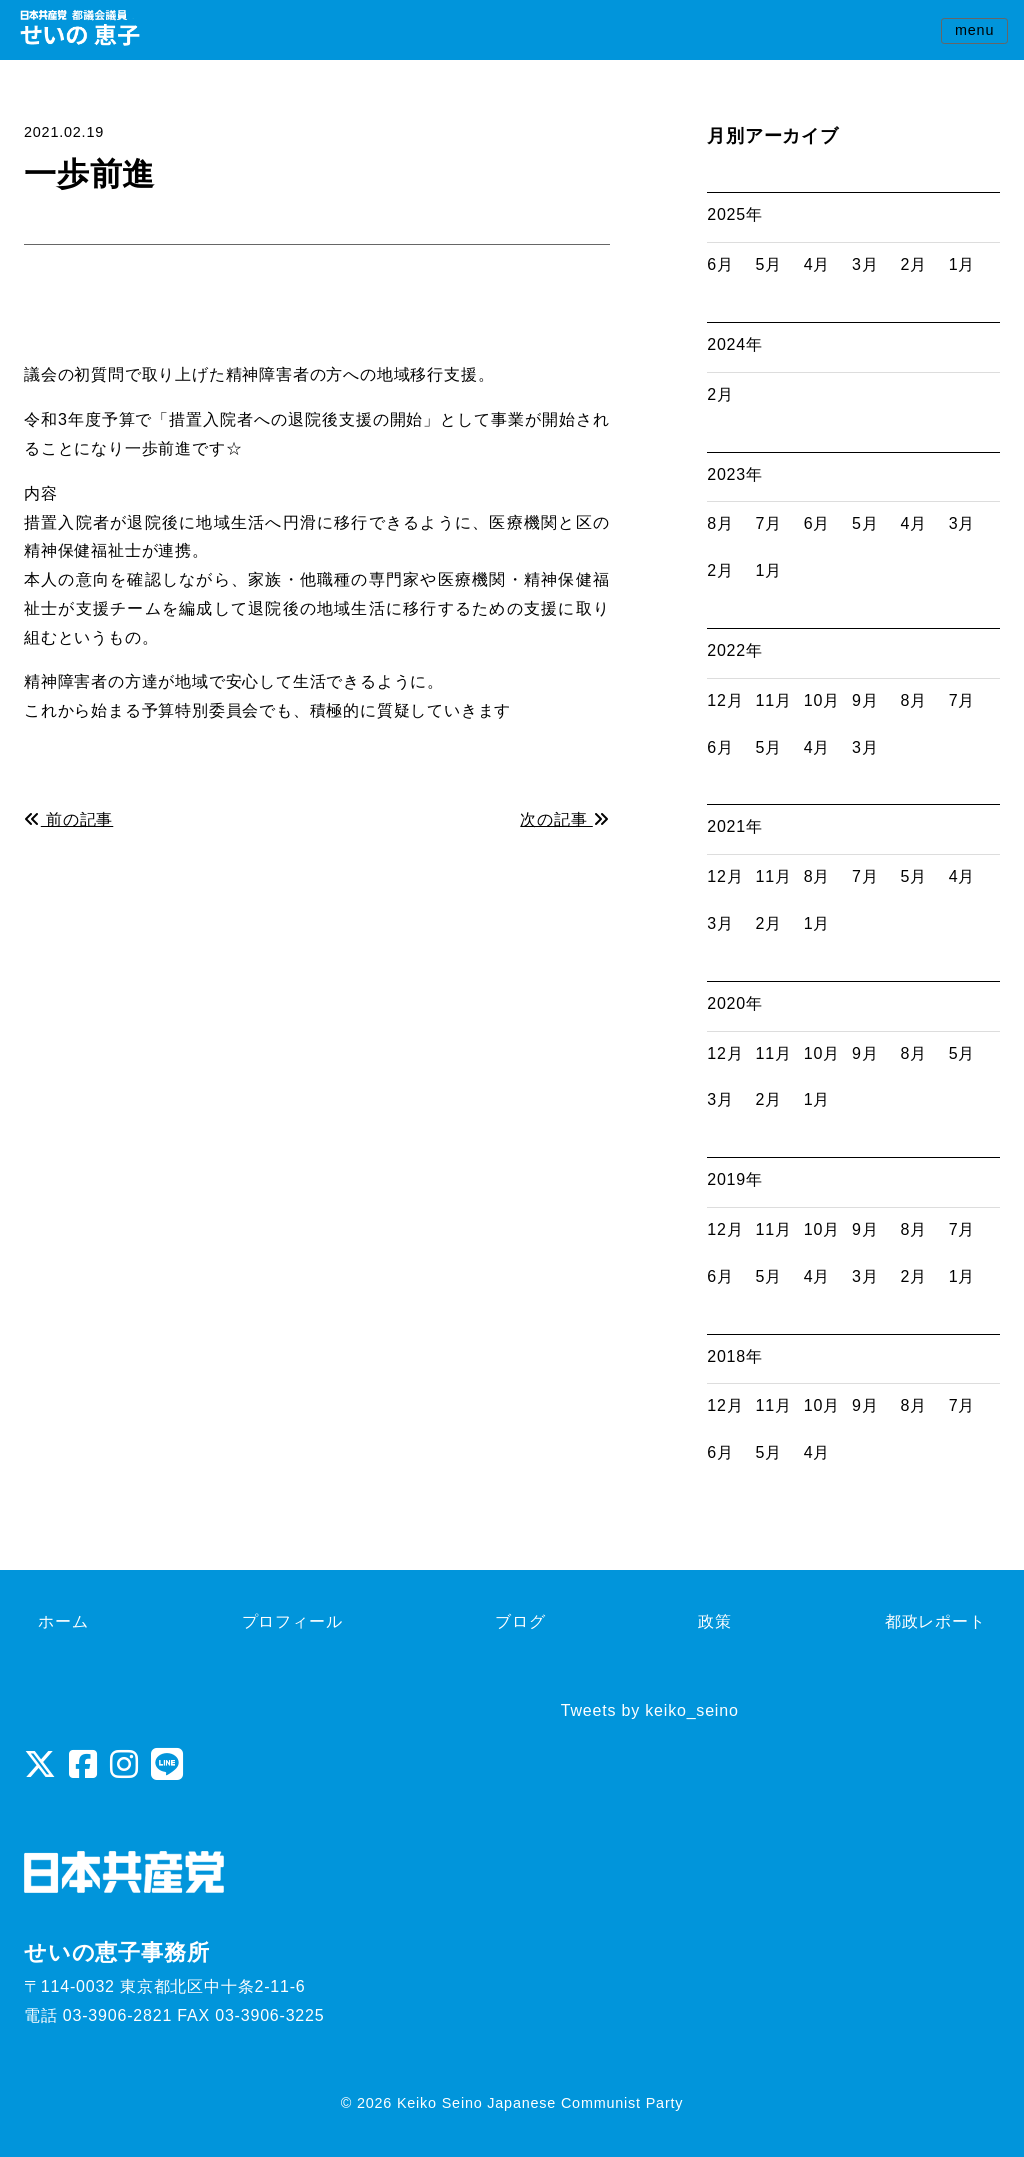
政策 (715, 1621)
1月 (962, 264)
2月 (913, 264)
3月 (865, 264)
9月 (865, 700)
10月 (822, 700)
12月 (725, 700)
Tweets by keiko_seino (650, 1710)
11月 (774, 700)
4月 (817, 264)
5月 (769, 264)
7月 (769, 523)
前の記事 (68, 819)
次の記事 (564, 819)
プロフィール (292, 1621)
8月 (720, 523)
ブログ (520, 1621)
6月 (720, 264)
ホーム (63, 1621)
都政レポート (935, 1621)
